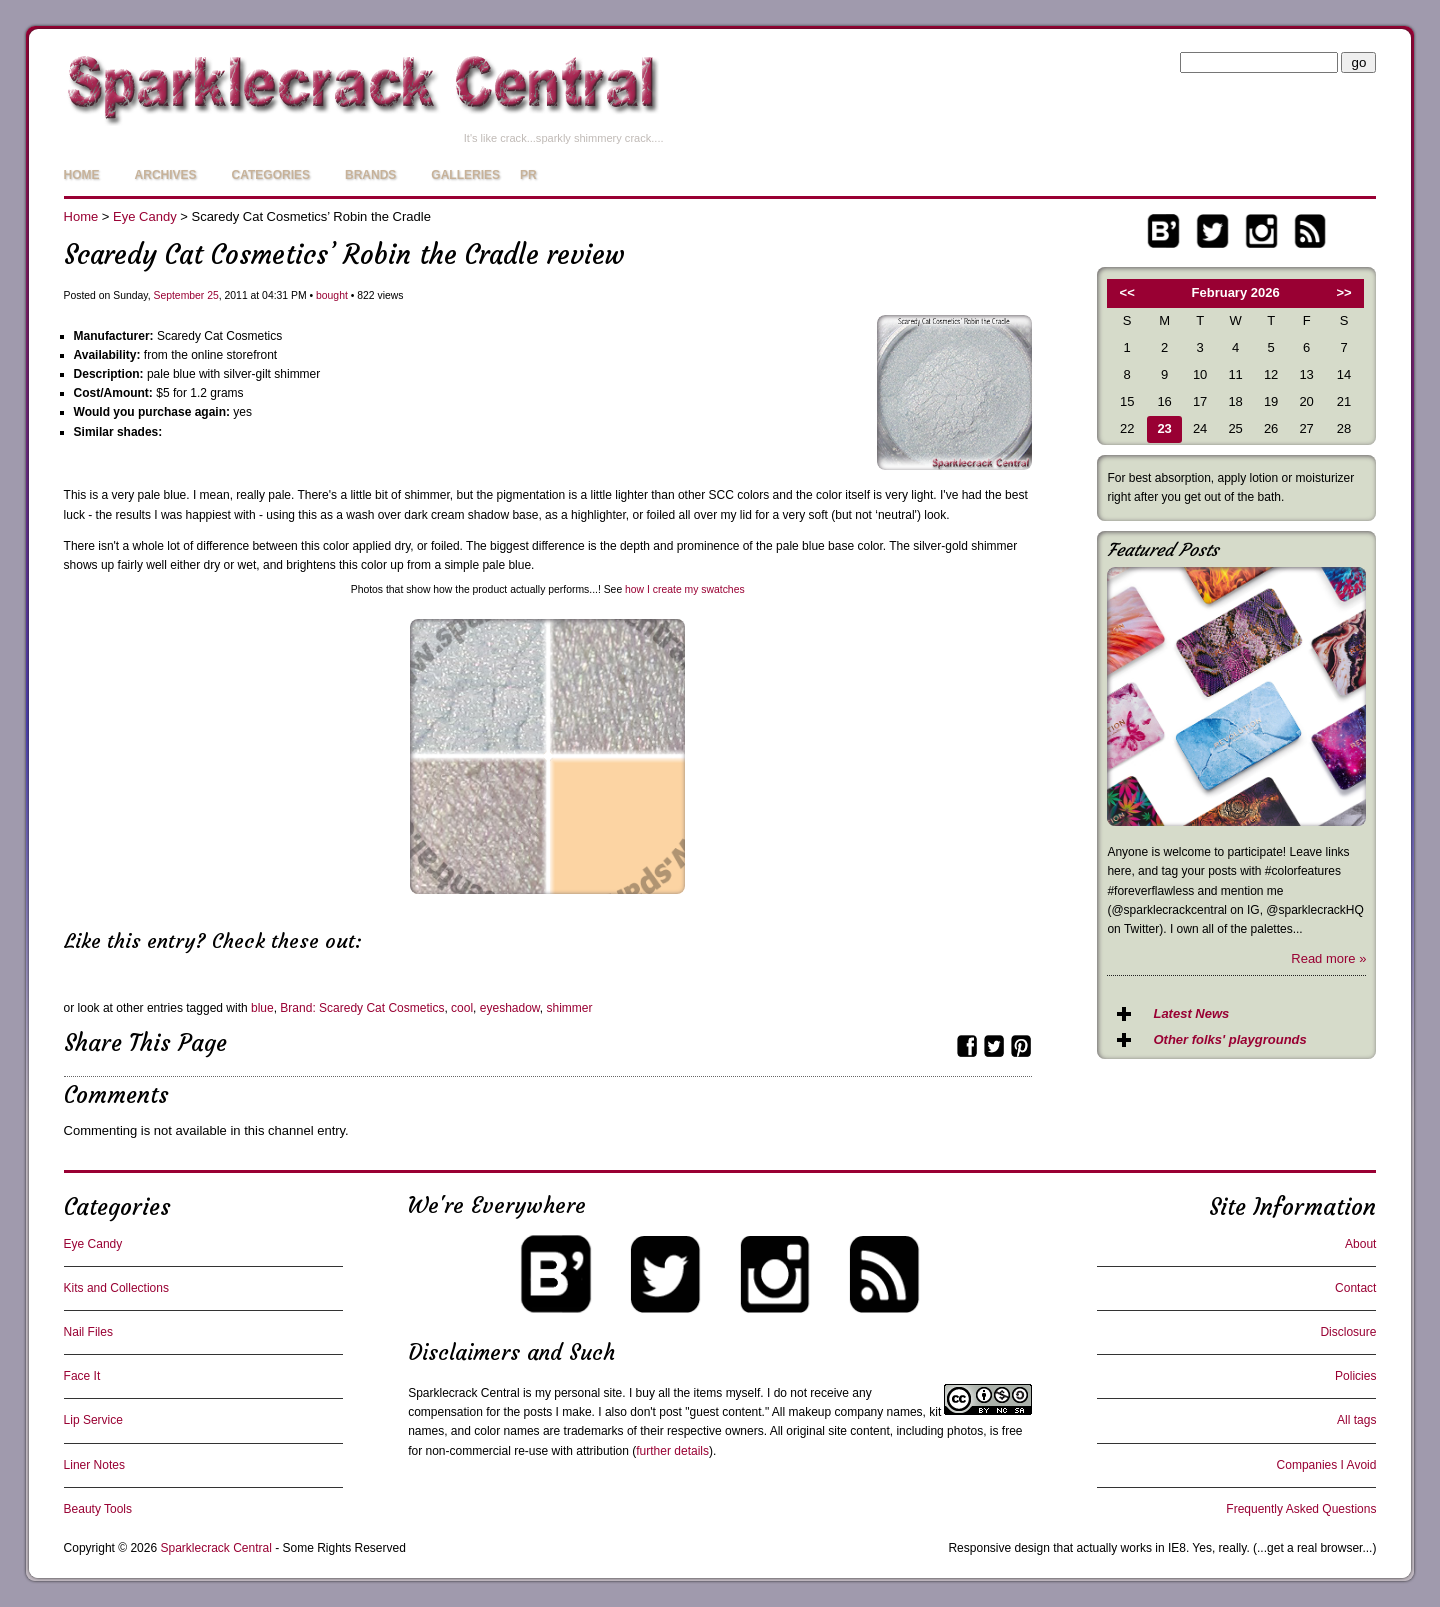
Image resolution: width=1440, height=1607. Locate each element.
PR (528, 175)
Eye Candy (145, 216)
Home (82, 175)
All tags (1356, 1420)
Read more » (1328, 958)
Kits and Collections (116, 1288)
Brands (370, 175)
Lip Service (93, 1420)
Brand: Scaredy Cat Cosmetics (362, 1008)
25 (213, 295)
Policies (1355, 1376)
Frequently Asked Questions (1301, 1509)
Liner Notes (94, 1465)
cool (462, 1008)
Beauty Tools (98, 1509)
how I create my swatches (685, 589)
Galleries (465, 175)
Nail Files (88, 1332)
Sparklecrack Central (463, 1393)
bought (332, 295)
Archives (166, 175)
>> (1344, 292)
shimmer (570, 1008)
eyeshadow (510, 1008)
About (1360, 1244)
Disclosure (1348, 1332)
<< (1127, 292)
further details (672, 1451)
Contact (1355, 1288)
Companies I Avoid (1327, 1465)
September (178, 295)
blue (262, 1008)
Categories (271, 175)
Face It (82, 1376)
